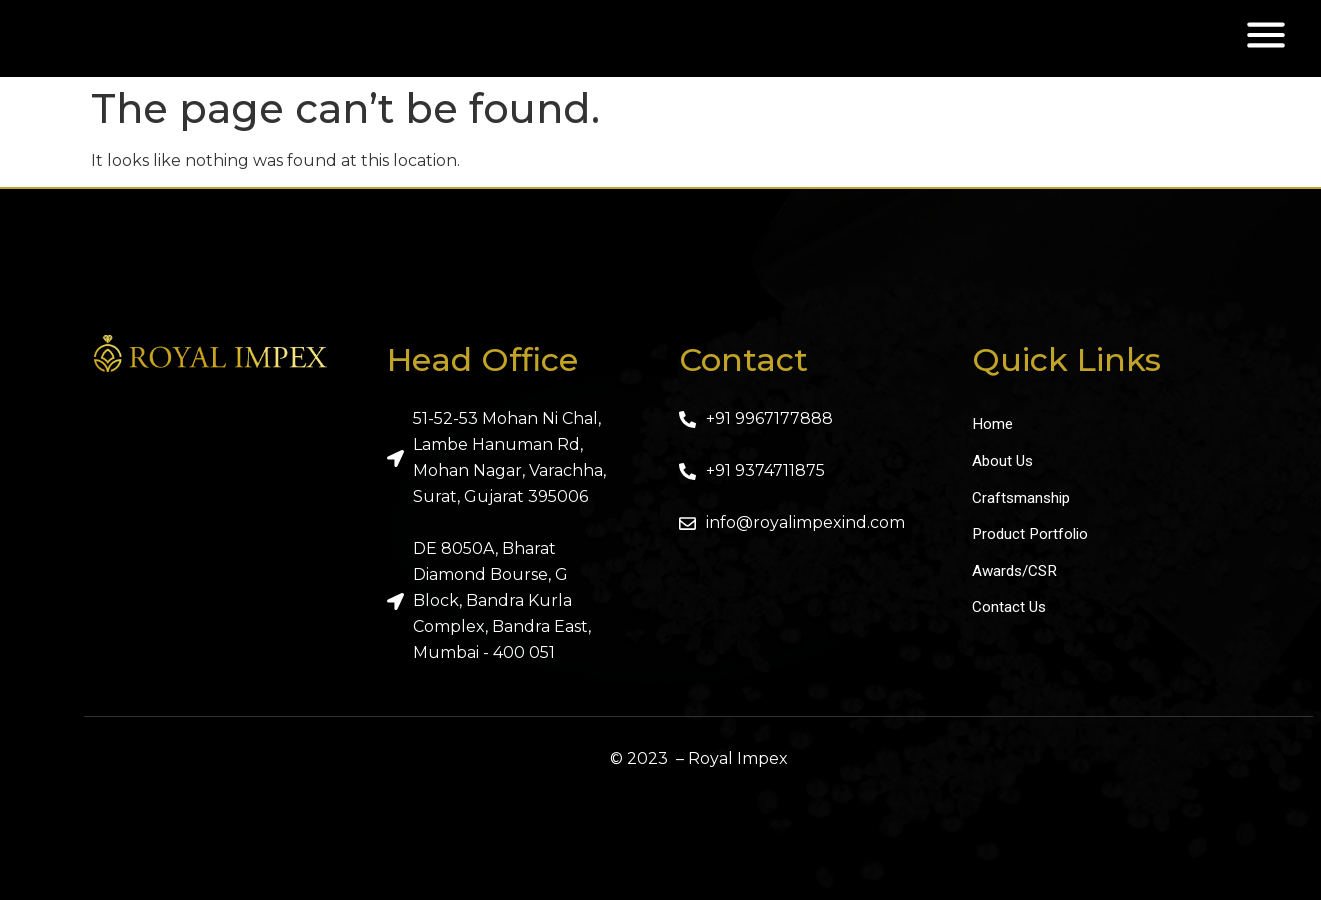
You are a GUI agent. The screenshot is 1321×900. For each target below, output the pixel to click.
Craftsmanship (1023, 500)
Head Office (482, 359)
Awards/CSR (1017, 576)
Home (993, 424)
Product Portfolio (1032, 538)
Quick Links (1066, 359)
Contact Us (1010, 614)
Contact (743, 359)
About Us (1004, 462)
